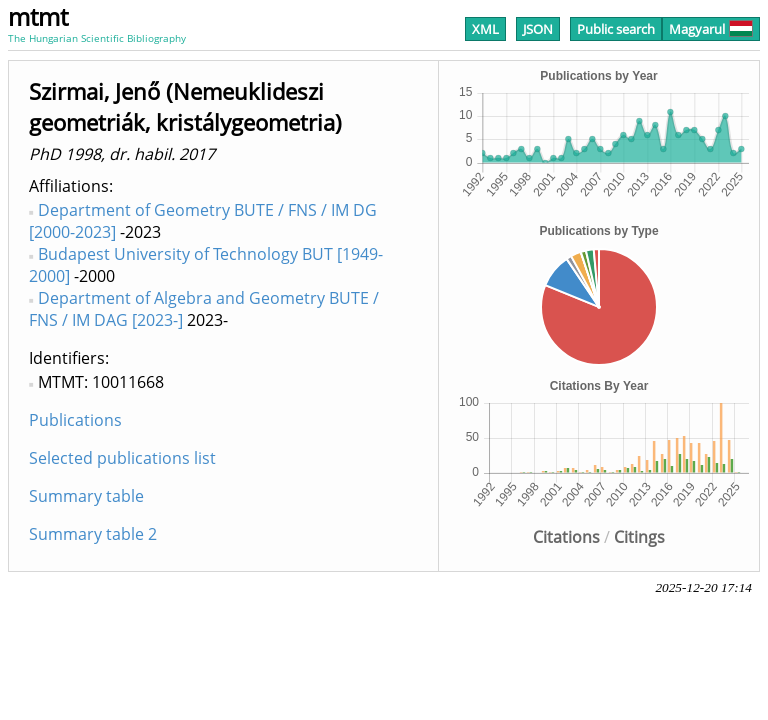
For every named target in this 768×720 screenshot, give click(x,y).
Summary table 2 (93, 534)
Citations (566, 537)
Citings (639, 537)
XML (485, 29)
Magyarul (711, 29)
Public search (616, 29)
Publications (75, 420)
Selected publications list (122, 458)
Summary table (86, 496)
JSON (538, 29)
